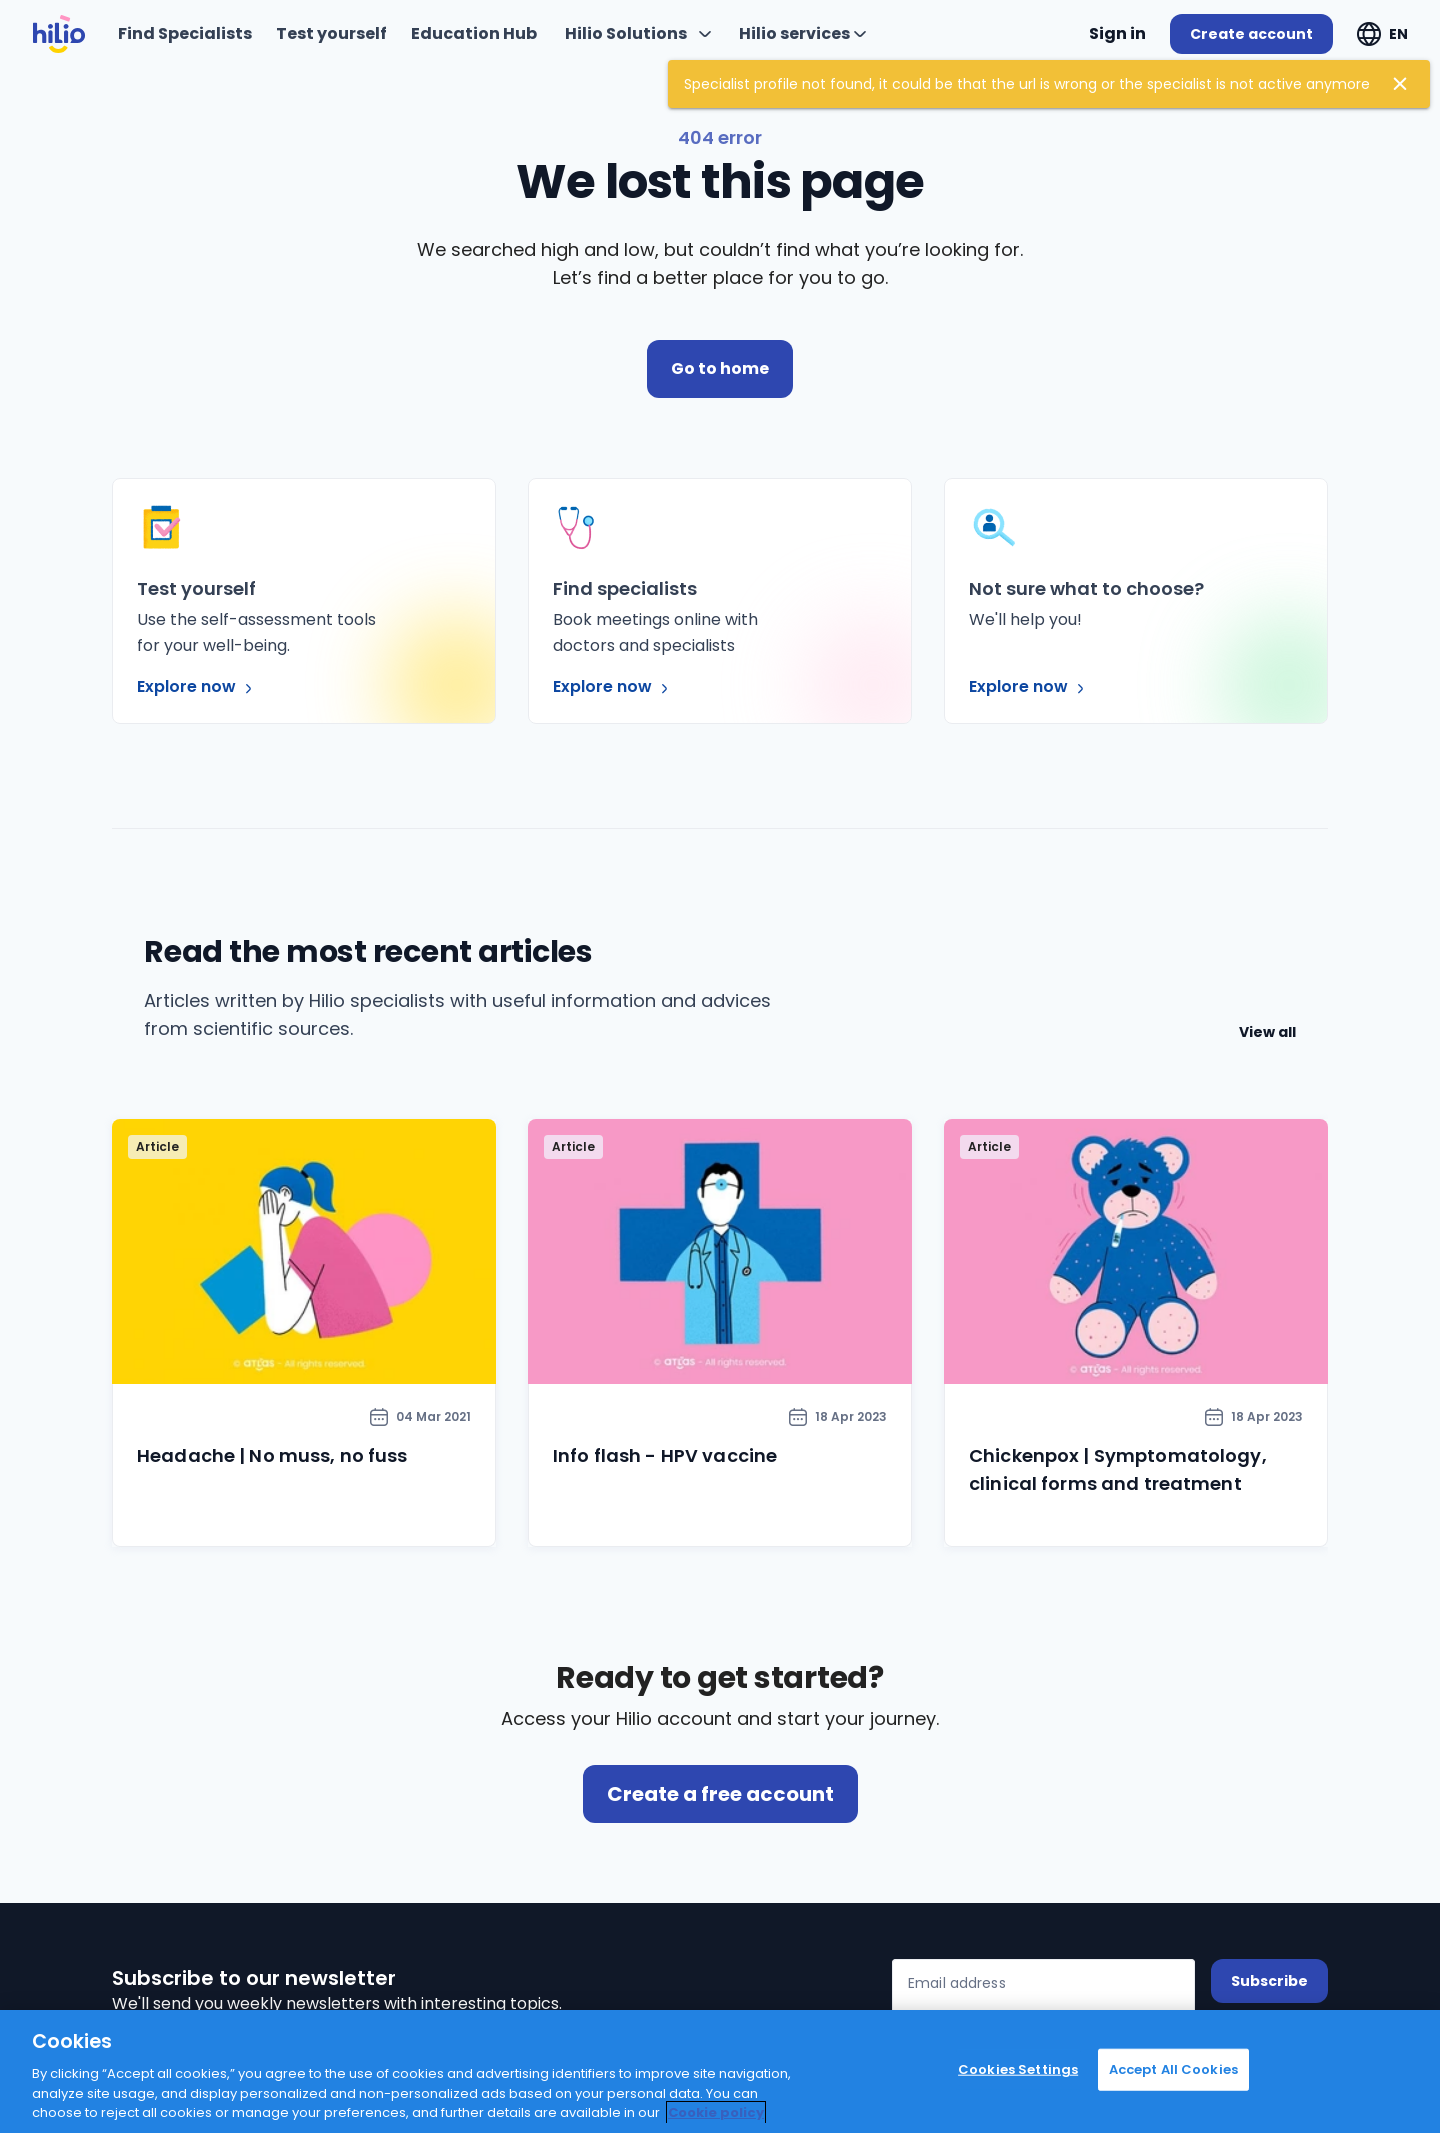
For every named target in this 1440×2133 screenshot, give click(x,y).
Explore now (196, 686)
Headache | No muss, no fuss (272, 1455)
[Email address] (1043, 1987)
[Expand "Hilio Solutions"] (638, 34)
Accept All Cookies (1173, 2069)
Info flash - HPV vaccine (665, 1455)
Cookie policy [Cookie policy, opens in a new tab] (716, 2112)
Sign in (1117, 33)
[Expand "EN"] (1382, 34)
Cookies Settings (1018, 2069)
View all (1267, 1032)
